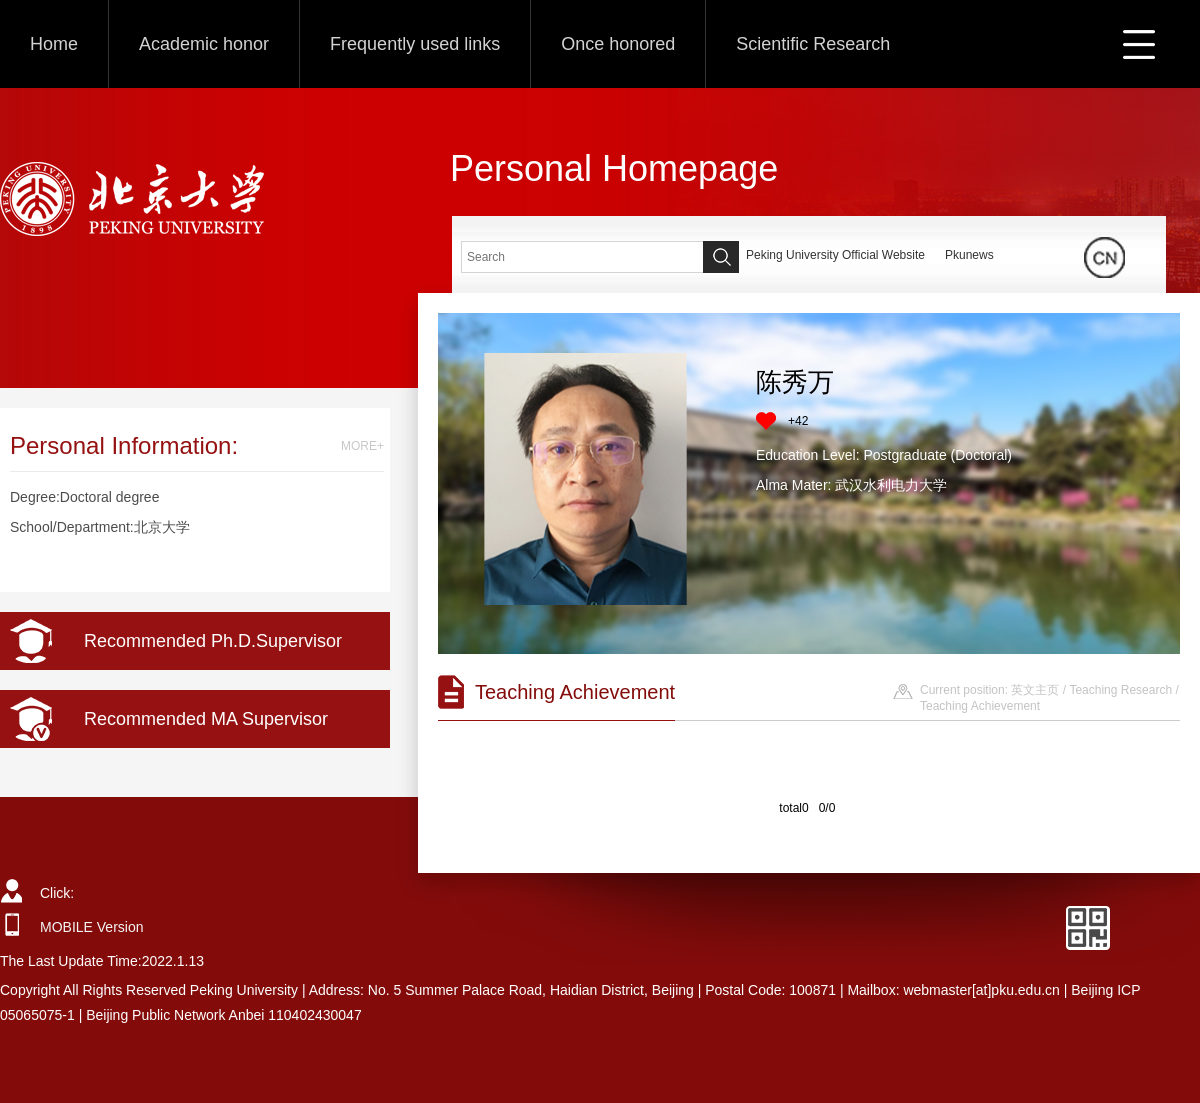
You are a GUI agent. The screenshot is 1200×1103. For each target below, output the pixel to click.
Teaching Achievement (980, 706)
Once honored (618, 44)
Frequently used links (415, 44)
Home (54, 44)
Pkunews (969, 255)
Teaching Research (1120, 690)
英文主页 (1035, 690)
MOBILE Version (92, 927)
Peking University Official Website (835, 255)
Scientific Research (813, 44)
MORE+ (362, 446)
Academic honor (204, 44)
